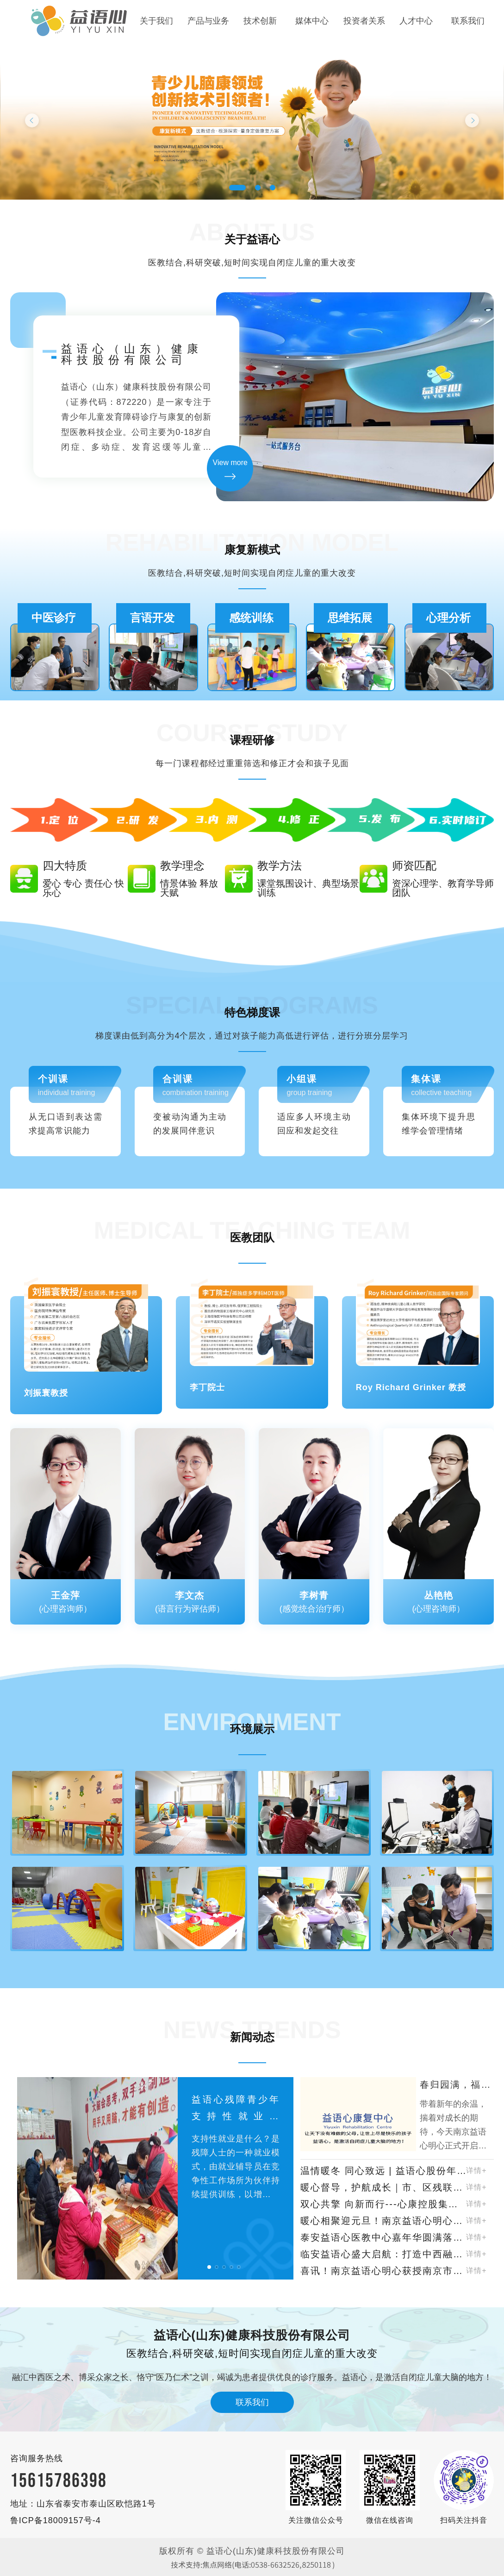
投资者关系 (364, 20)
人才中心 (416, 20)
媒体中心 (312, 20)
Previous (32, 120)
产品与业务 (208, 20)
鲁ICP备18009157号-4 (55, 2520)
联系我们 (468, 20)
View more (230, 462)
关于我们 (156, 20)
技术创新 (260, 20)
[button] (209, 2267)
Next (472, 120)
